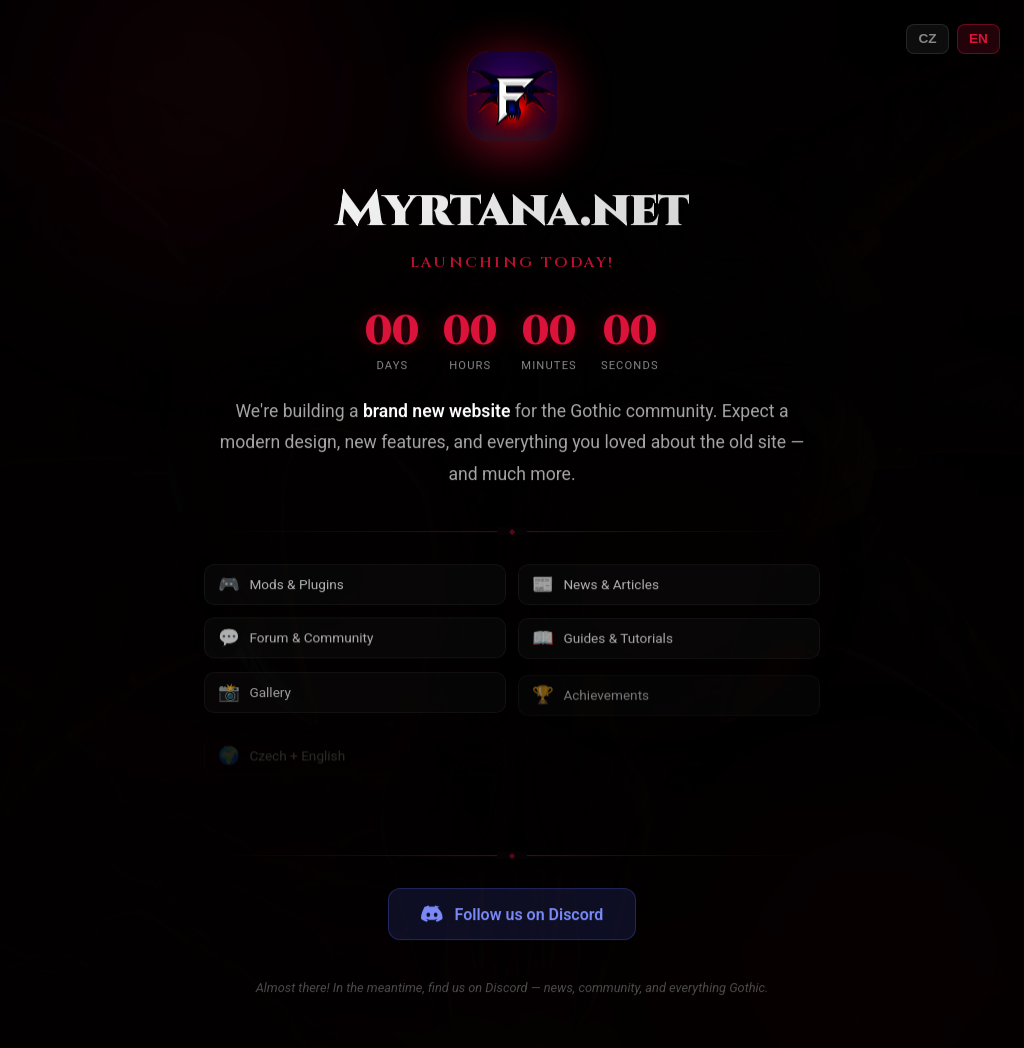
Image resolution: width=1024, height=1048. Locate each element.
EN (978, 38)
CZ (927, 38)
